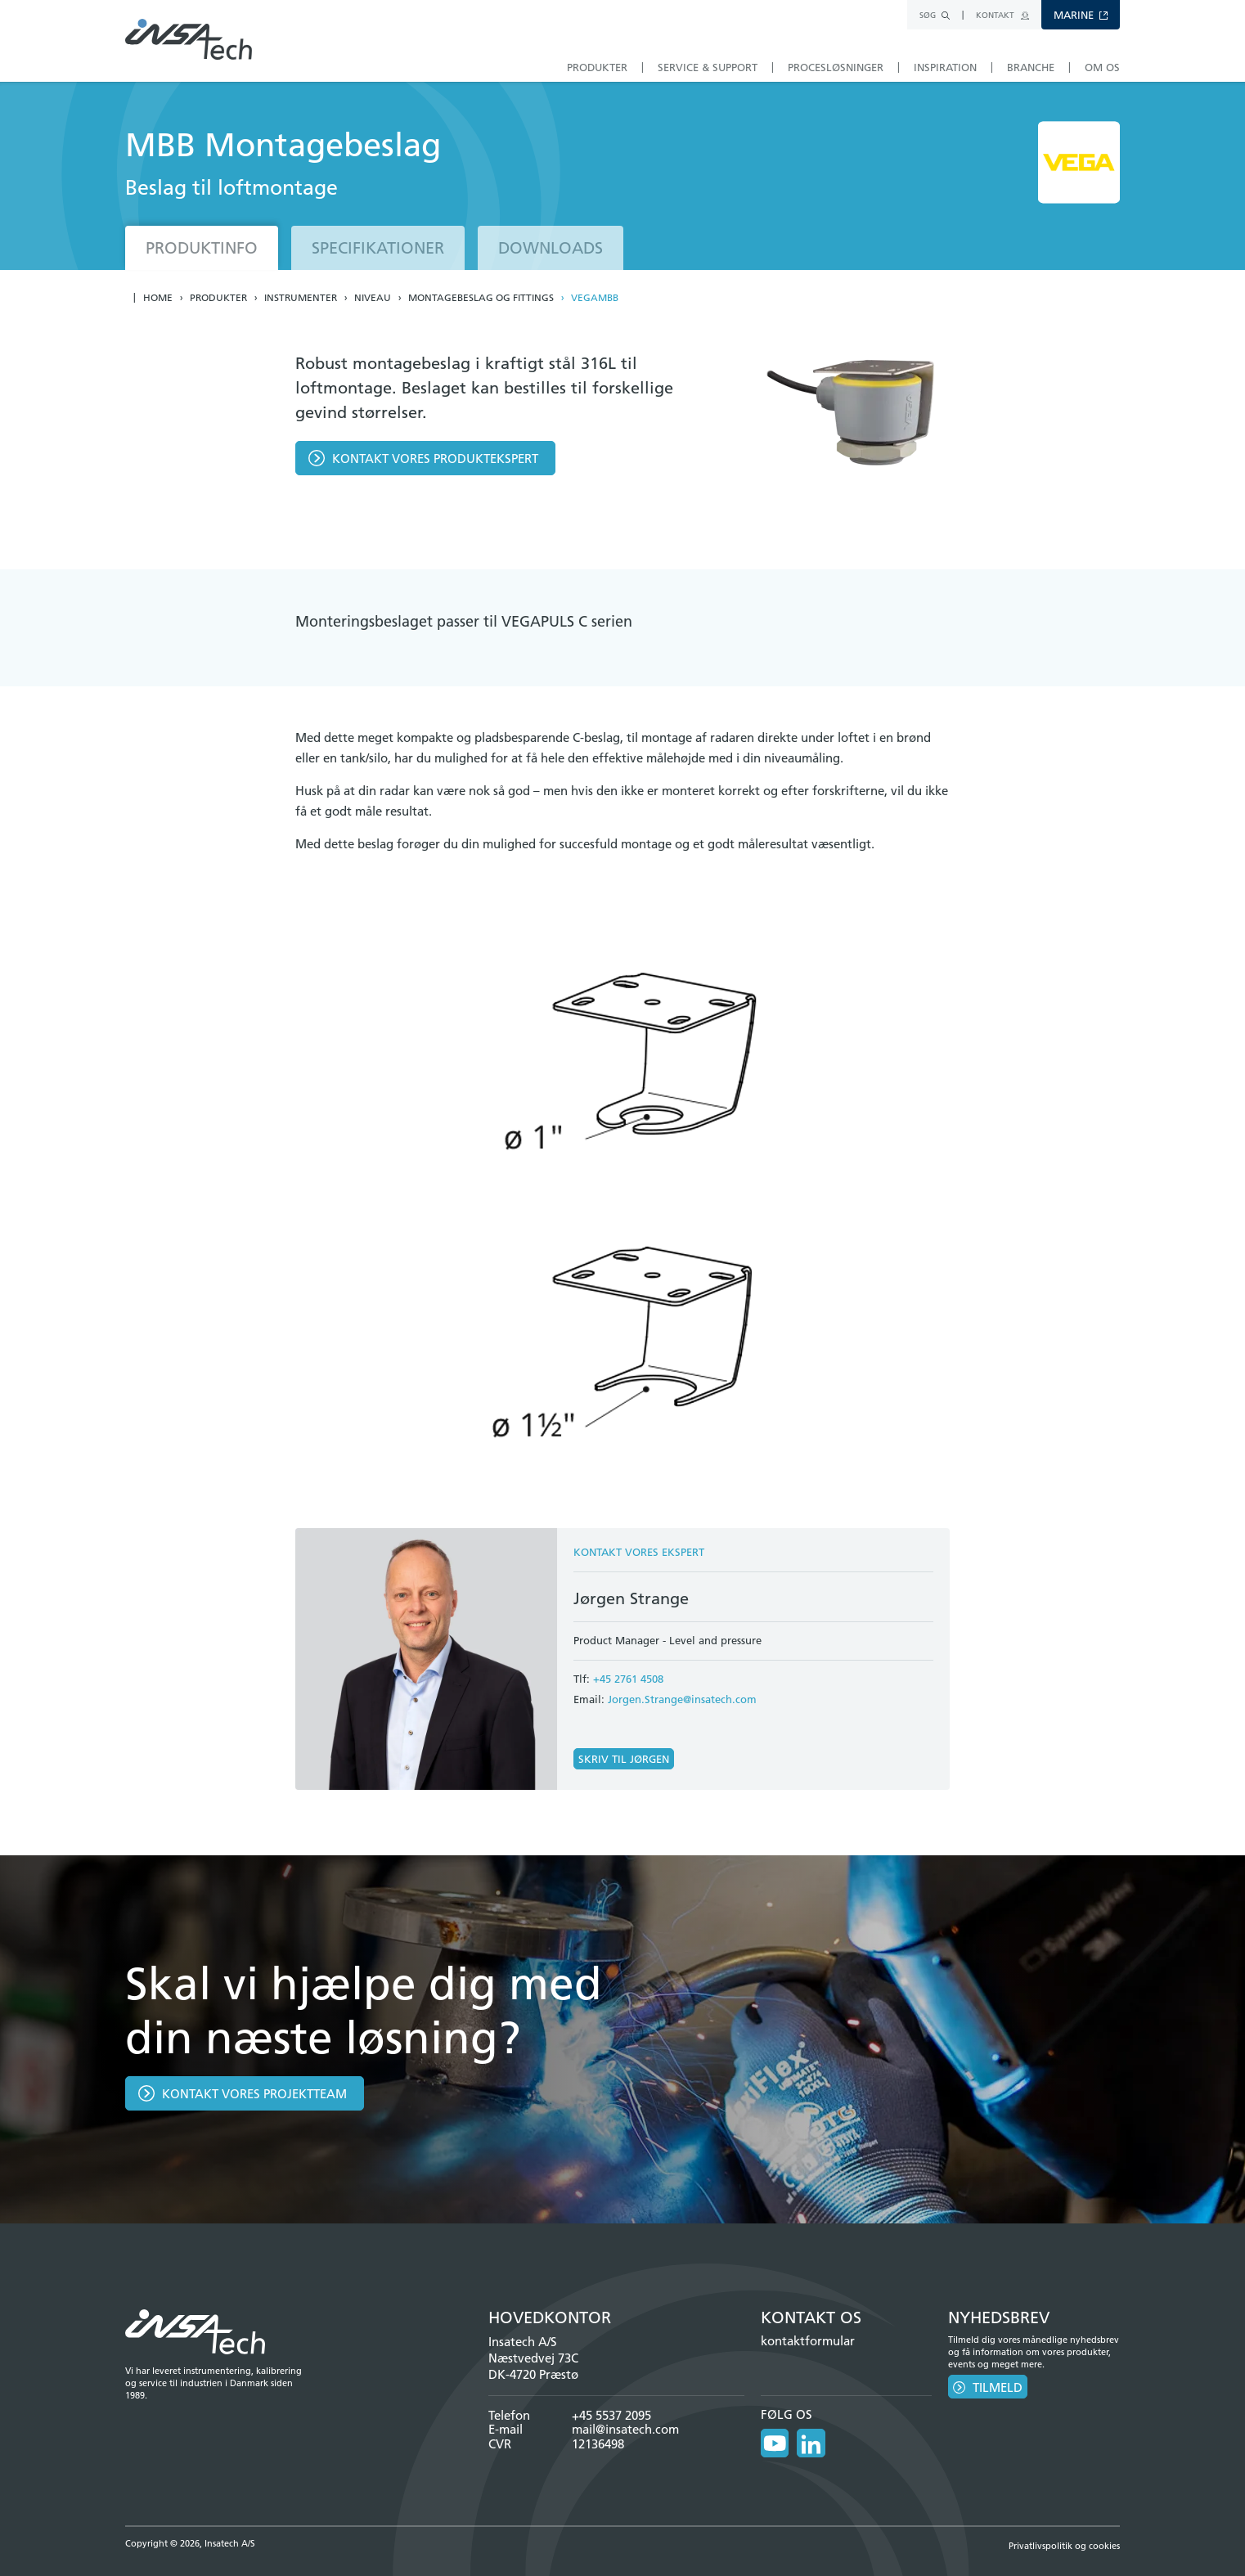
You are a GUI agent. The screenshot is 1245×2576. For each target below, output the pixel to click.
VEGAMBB (594, 298)
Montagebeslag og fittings (481, 298)
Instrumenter (300, 298)
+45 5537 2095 (611, 2415)
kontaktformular (808, 2341)
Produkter (218, 298)
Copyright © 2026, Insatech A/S (190, 2542)
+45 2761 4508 (628, 1678)
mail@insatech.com (625, 2429)
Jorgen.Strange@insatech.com (682, 1699)
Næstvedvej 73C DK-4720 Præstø (533, 2366)
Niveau (372, 298)
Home (158, 298)
